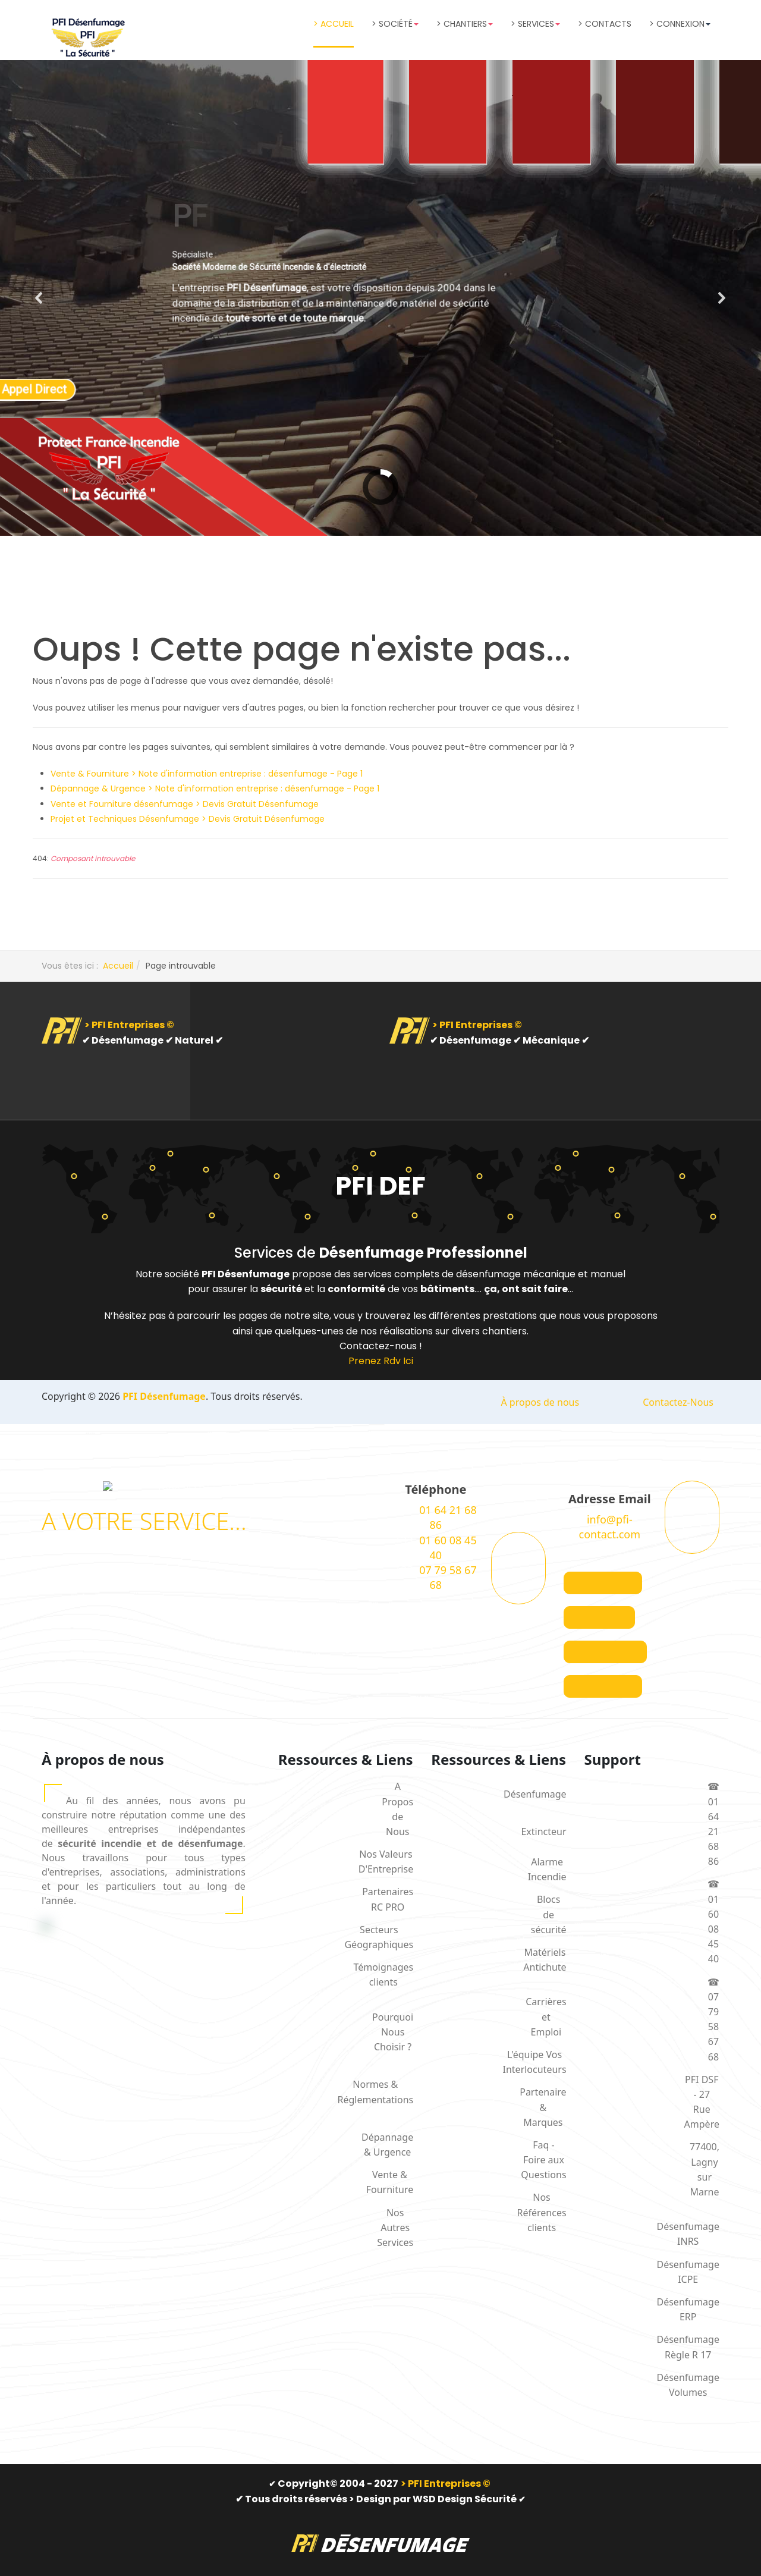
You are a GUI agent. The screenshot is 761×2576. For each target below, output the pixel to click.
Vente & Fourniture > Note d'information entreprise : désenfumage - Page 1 (207, 774)
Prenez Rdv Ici (380, 1361)
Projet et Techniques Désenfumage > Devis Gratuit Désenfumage (188, 819)
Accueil (118, 966)
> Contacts (604, 24)
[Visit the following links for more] (603, 1583)
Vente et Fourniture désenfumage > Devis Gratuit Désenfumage (185, 804)
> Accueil (333, 24)
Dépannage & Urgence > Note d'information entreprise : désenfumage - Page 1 (215, 788)
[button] (39, 297)
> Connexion (679, 24)
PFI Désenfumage (164, 1396)
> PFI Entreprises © (129, 1025)
